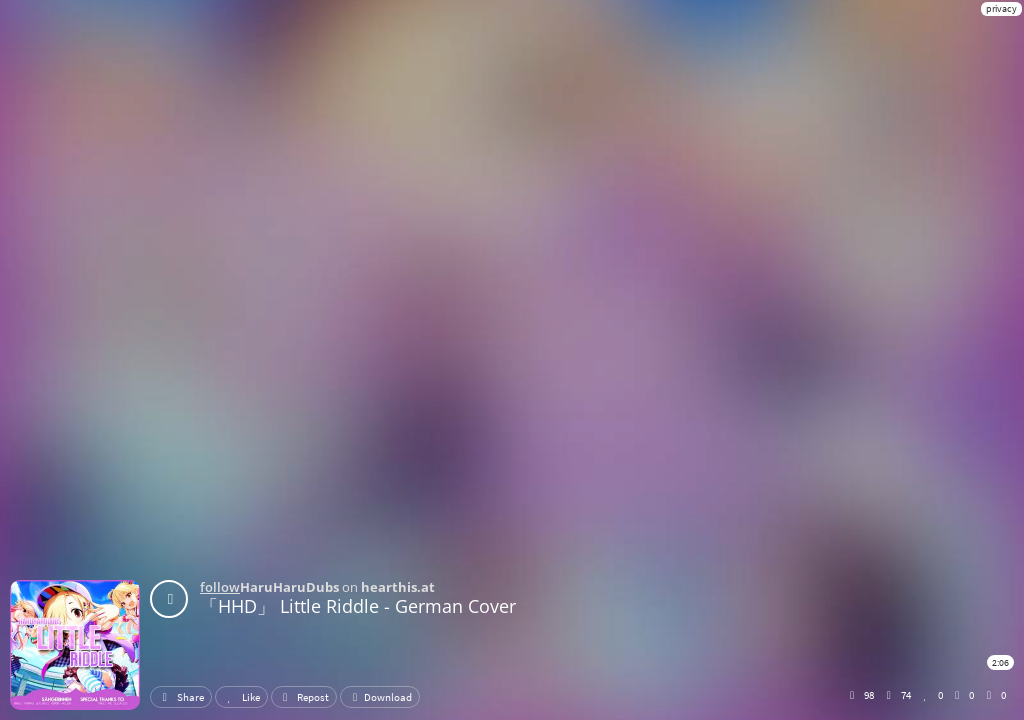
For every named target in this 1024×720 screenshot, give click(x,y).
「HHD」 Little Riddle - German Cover (358, 606)
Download (380, 697)
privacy (1001, 8)
